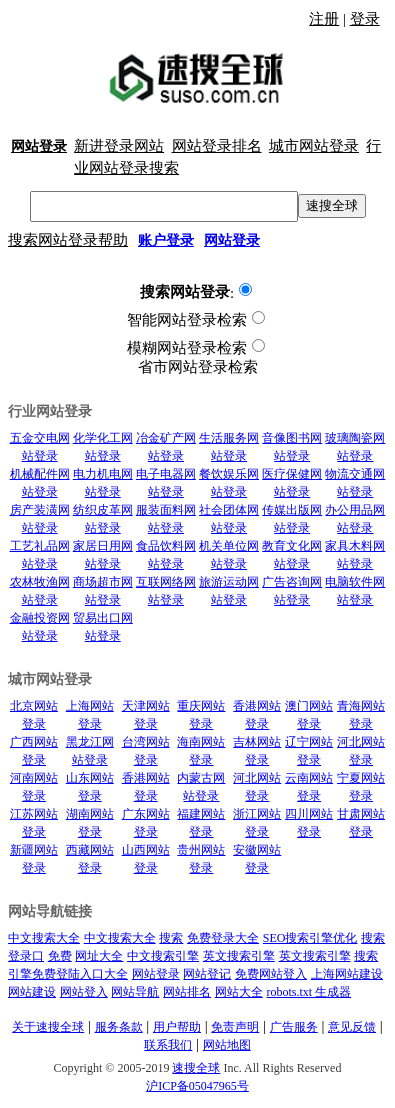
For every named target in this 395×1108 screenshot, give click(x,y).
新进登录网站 (119, 146)
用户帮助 (177, 1027)
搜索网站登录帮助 (68, 240)
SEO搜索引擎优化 (310, 938)
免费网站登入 (271, 974)
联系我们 (168, 1045)
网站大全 (239, 992)
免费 (60, 956)
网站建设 (32, 992)
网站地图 (227, 1045)
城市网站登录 (314, 146)
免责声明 (235, 1027)
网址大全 (99, 956)
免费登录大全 (223, 938)
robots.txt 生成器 (309, 992)
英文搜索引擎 (239, 956)
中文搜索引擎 (163, 956)
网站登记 (207, 974)
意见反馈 (352, 1027)
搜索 (171, 938)
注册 (324, 19)
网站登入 (84, 992)
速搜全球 (332, 205)
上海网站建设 (347, 974)
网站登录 (156, 974)
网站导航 (135, 992)
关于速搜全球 (48, 1027)
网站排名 (187, 992)
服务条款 (119, 1027)
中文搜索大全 (44, 938)
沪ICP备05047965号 (197, 1086)
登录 (365, 19)
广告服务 (294, 1027)
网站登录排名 (217, 146)
